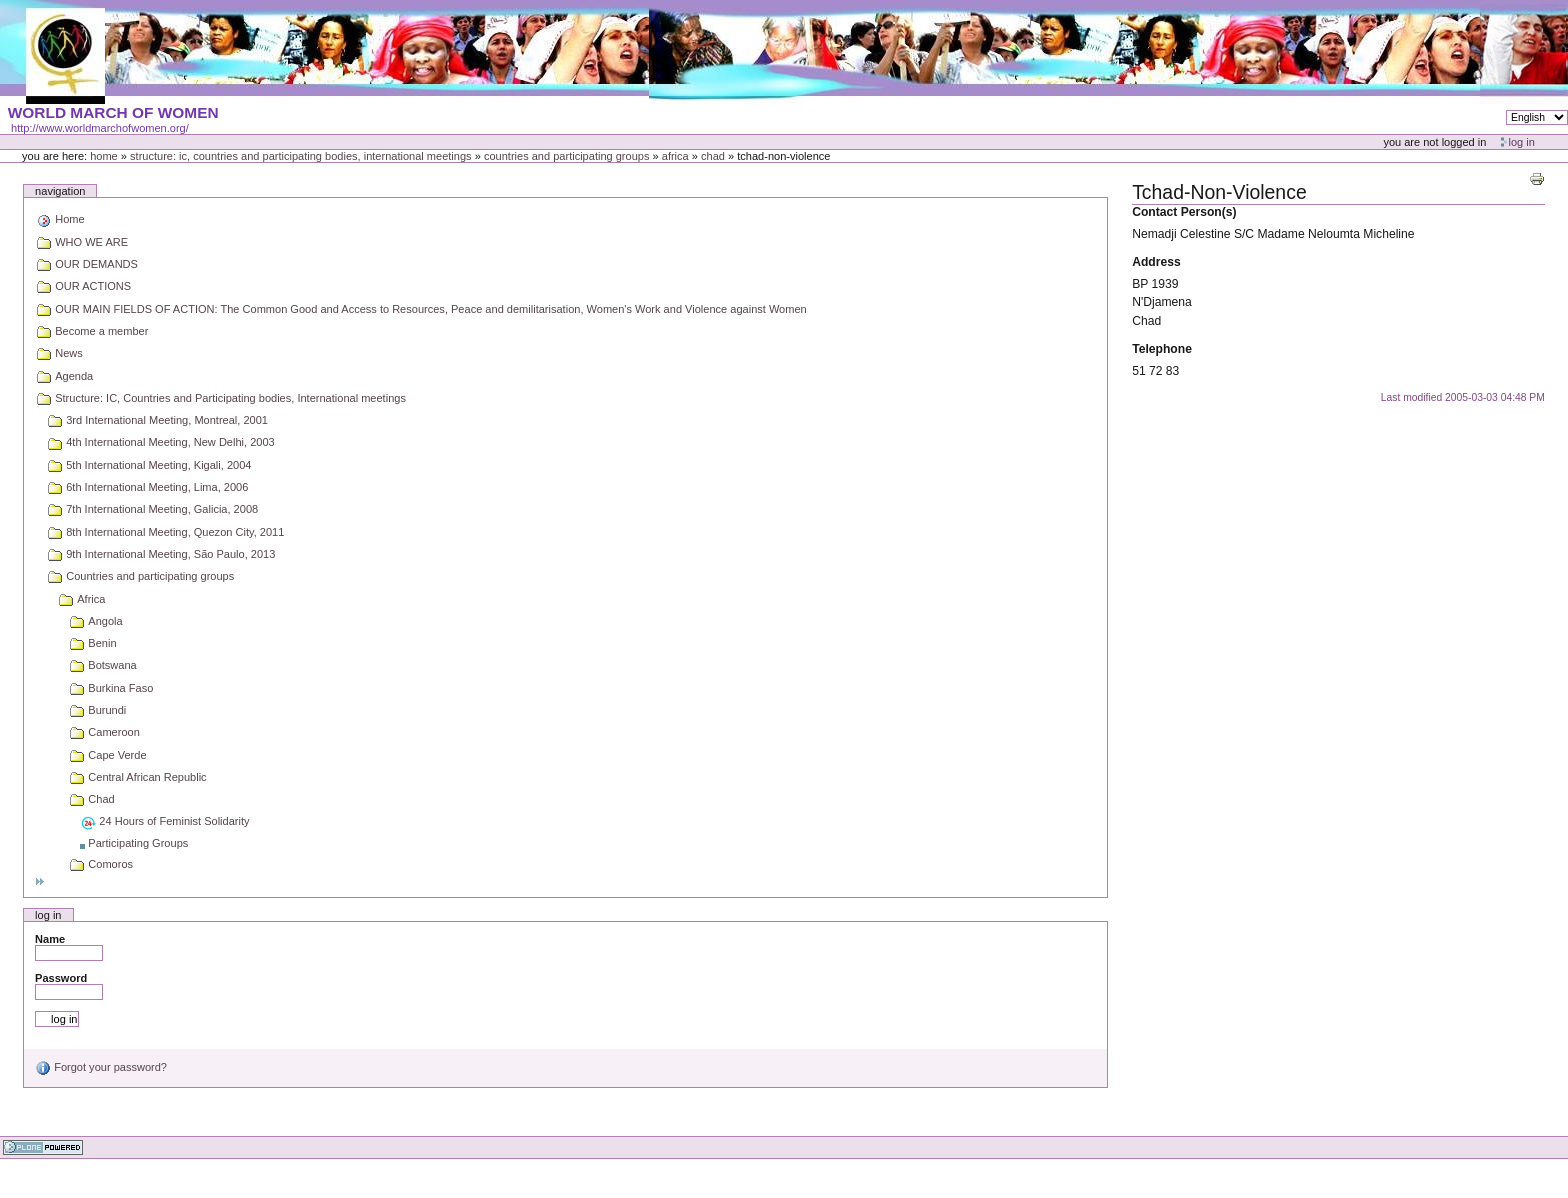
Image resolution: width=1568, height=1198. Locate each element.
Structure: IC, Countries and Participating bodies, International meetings (301, 156)
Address (1156, 262)
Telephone (1162, 349)
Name (50, 939)
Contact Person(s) (1184, 212)
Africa (675, 156)
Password (61, 978)
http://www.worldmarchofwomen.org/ (100, 128)
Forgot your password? (101, 1067)
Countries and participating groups (567, 156)
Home (104, 156)
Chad (713, 156)
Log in (1522, 142)
